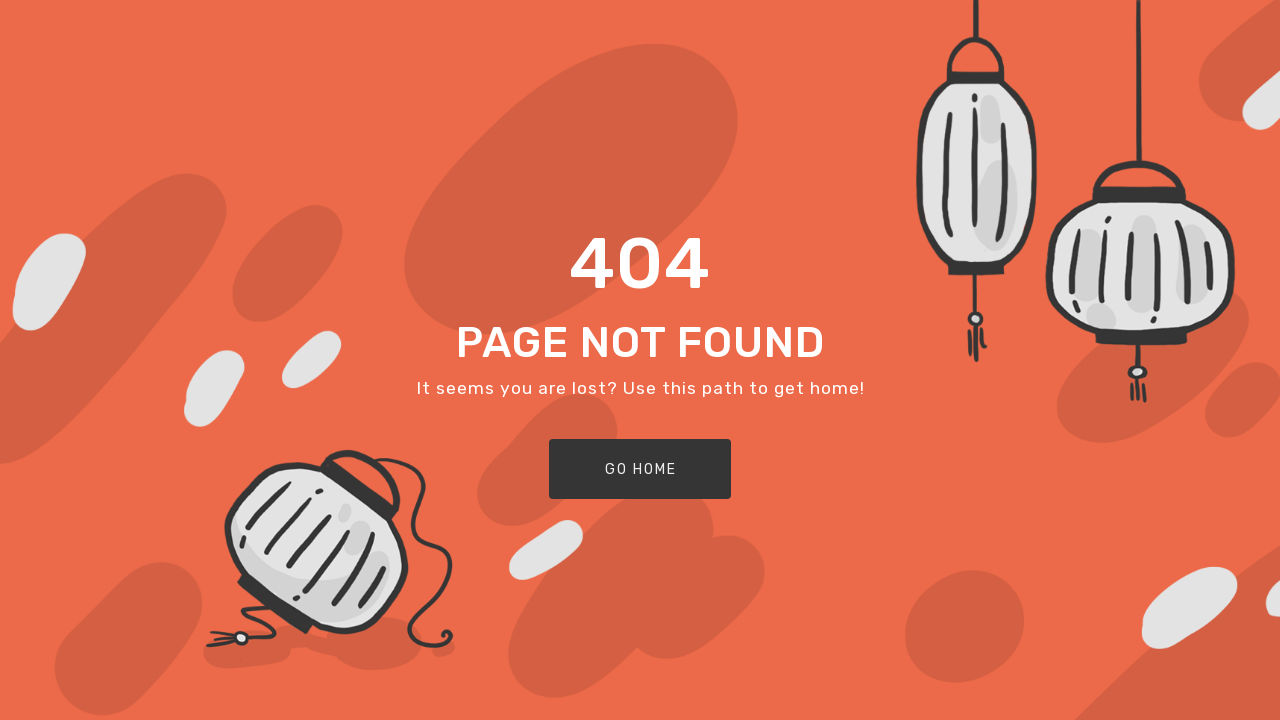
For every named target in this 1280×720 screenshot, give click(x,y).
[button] (640, 469)
